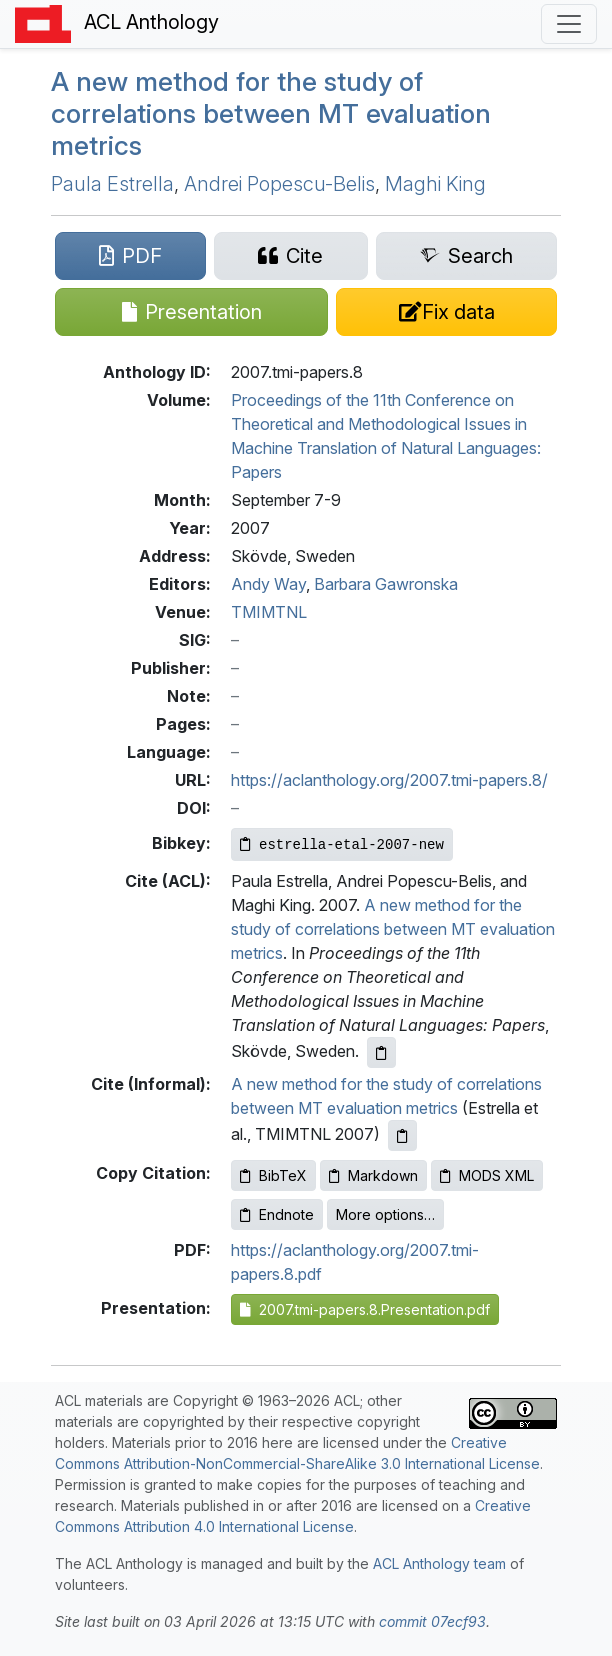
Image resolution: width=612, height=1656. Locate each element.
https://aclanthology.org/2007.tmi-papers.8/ (389, 780)
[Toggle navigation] (569, 24)
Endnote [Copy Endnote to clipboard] (277, 1214)
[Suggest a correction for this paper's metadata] (446, 312)
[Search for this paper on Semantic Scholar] (466, 256)
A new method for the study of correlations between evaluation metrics (271, 113)
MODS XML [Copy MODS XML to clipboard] (487, 1175)
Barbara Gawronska (386, 584)
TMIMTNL (269, 612)
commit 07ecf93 (432, 1621)
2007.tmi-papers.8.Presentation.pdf (365, 1309)
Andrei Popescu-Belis (279, 184)
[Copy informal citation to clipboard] (402, 1135)
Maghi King (435, 184)
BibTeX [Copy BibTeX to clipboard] (273, 1175)
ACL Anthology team (439, 1563)
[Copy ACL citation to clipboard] (381, 1052)
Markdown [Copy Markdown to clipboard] (373, 1175)
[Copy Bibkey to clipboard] (342, 844)
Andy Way (268, 584)
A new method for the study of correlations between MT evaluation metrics (393, 929)
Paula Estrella (112, 184)
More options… (385, 1214)
